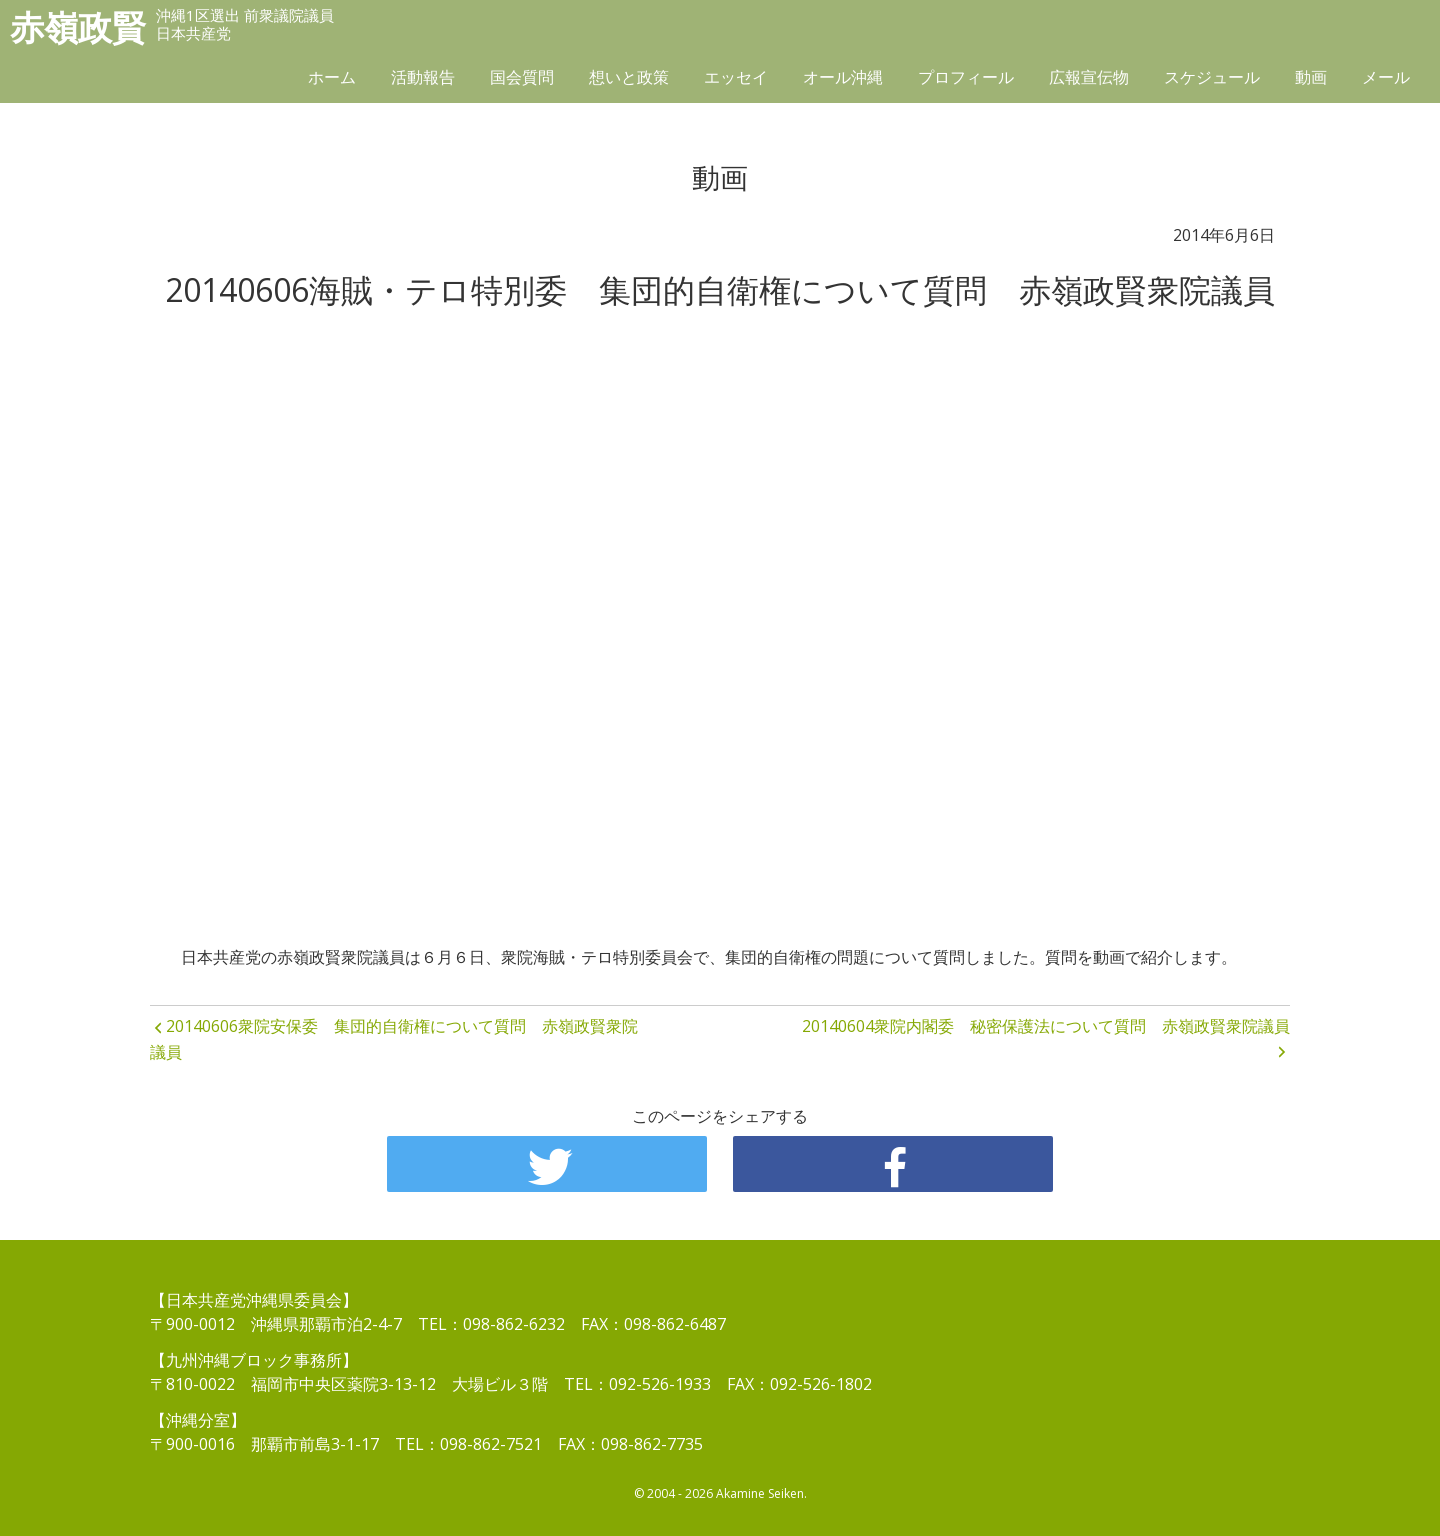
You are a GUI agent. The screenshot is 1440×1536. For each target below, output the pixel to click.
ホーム (332, 77)
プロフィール (966, 77)
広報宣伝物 (1089, 77)
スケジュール (1212, 77)
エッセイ (736, 77)
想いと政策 (629, 77)
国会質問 (522, 77)
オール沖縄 (843, 77)
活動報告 (423, 77)
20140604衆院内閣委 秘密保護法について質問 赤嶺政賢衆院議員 (1046, 1026)
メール (1386, 77)
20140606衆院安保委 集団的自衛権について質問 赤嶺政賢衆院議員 (394, 1039)
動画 (1311, 77)
